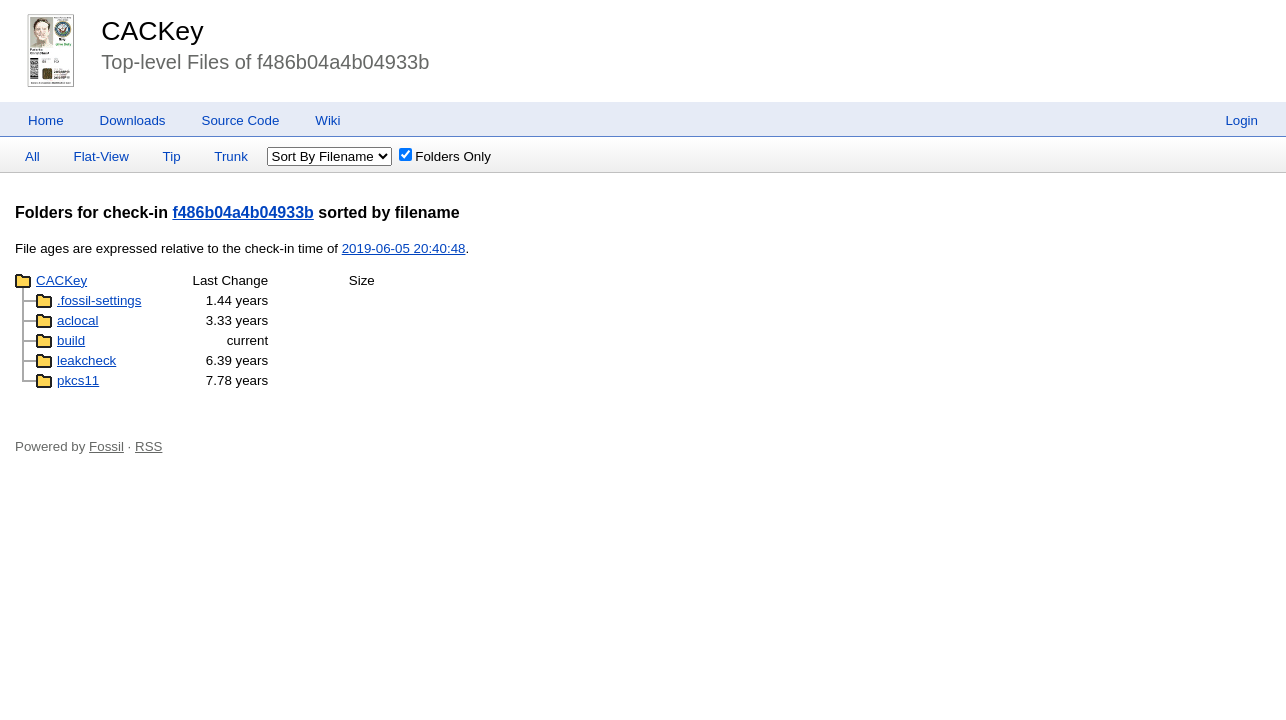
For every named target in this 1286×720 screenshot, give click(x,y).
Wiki (327, 120)
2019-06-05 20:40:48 (404, 248)
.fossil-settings (99, 300)
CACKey (152, 31)
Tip (172, 156)
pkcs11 (78, 380)
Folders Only (445, 156)
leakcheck (86, 360)
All (32, 156)
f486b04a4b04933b (242, 212)
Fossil (106, 446)
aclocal (78, 320)
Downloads (133, 120)
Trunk (231, 156)
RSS (148, 446)
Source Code (241, 120)
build (71, 340)
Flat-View (101, 156)
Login (1241, 120)
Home (46, 120)
